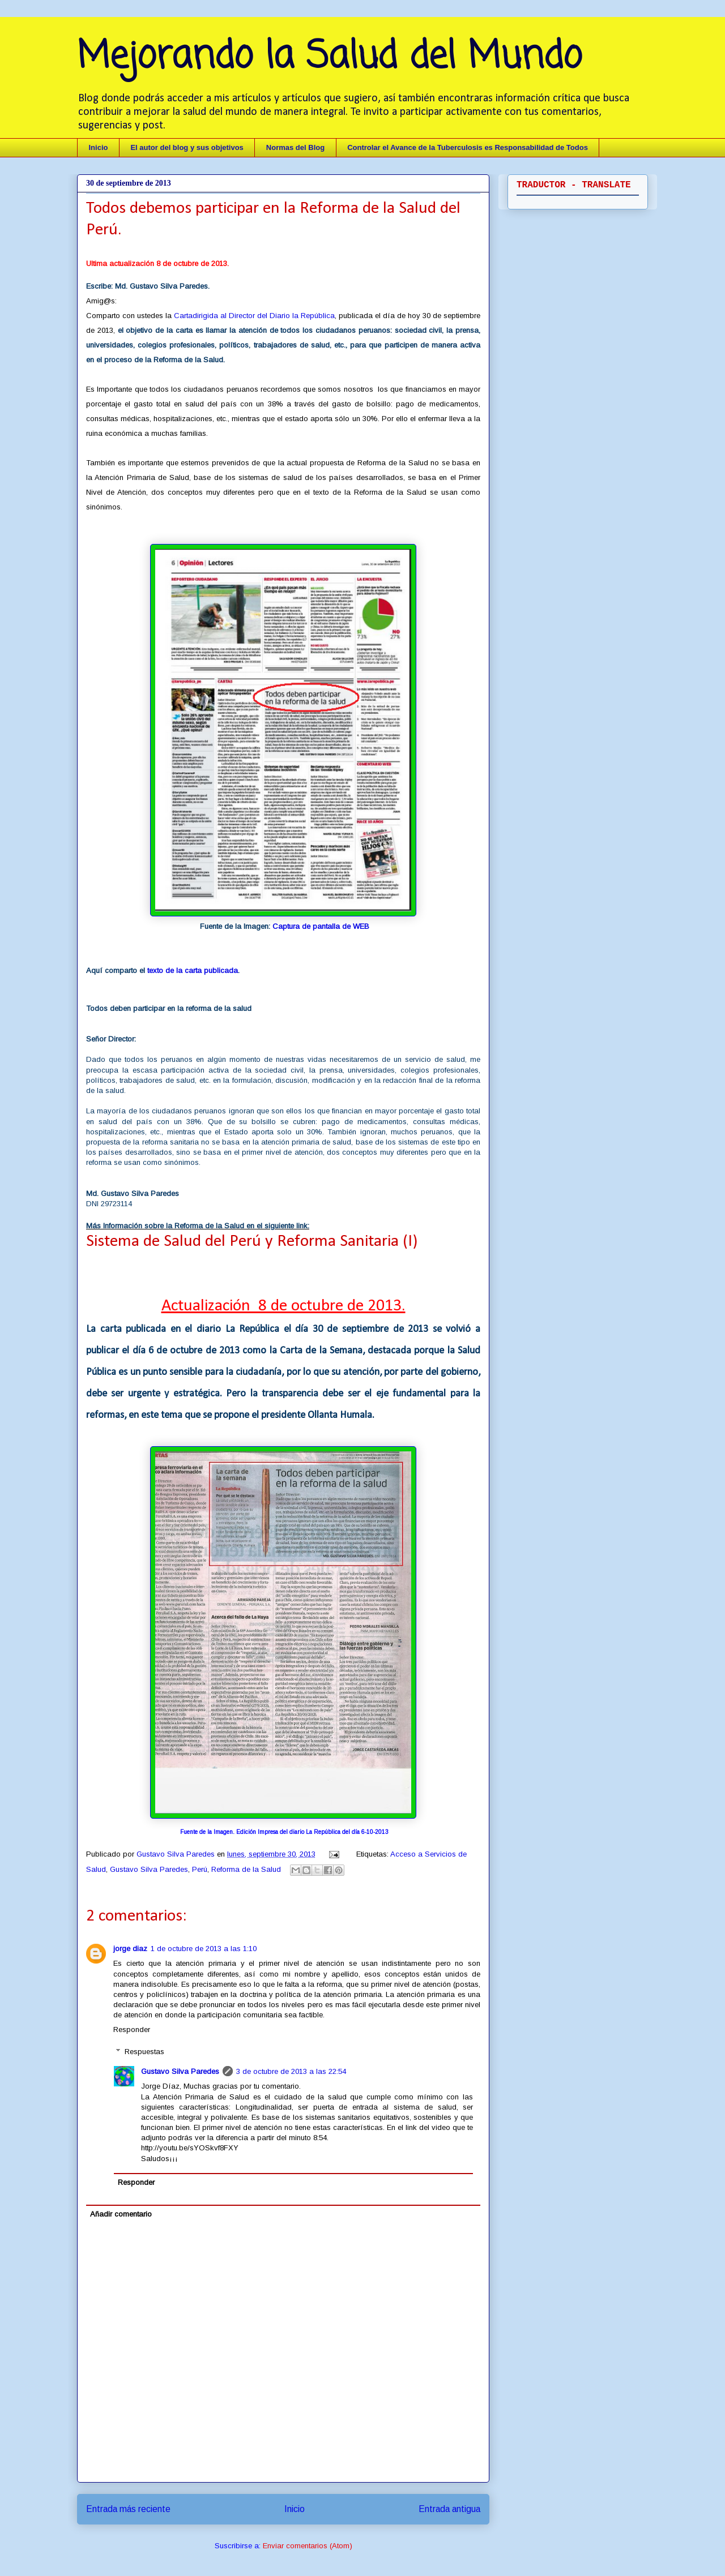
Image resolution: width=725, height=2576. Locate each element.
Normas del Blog (295, 147)
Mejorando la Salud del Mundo (329, 57)
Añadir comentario (121, 2214)
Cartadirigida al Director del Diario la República (254, 315)
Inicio (98, 147)
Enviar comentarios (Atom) (307, 2545)
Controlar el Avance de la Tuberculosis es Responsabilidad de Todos (467, 147)
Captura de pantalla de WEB (320, 926)
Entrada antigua (449, 2509)
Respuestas (144, 2051)
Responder (131, 2029)
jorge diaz (130, 1948)
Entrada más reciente (128, 2509)
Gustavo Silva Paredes (177, 1854)
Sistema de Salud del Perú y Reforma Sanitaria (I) (251, 1241)
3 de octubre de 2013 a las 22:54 (291, 2071)
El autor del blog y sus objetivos (186, 147)
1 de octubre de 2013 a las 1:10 (204, 1948)
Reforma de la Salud (246, 1869)
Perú (199, 1869)
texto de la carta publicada (192, 970)
